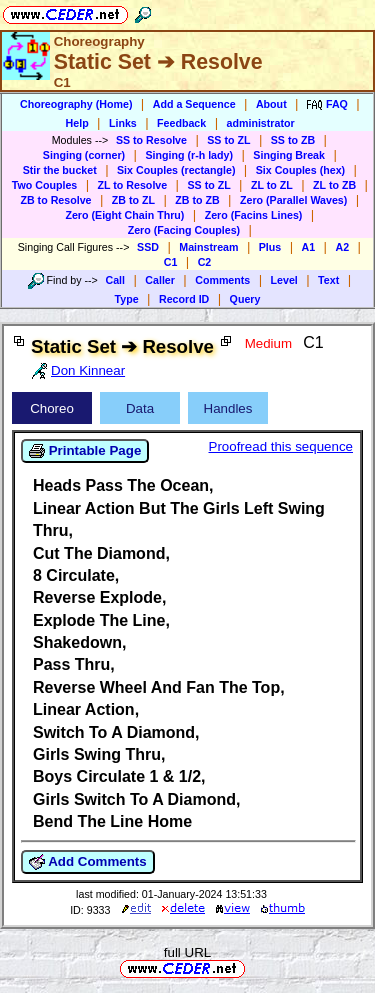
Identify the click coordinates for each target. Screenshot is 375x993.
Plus (270, 247)
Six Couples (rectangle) (176, 170)
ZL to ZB (334, 185)
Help (77, 123)
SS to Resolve (151, 140)
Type (127, 299)
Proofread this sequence (281, 446)
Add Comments (88, 862)
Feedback (181, 123)
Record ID (184, 299)
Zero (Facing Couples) (184, 230)
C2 (205, 262)
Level (284, 280)
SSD (148, 247)
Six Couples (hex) (300, 170)
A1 (309, 247)
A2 (342, 247)
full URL (187, 952)
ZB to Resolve (55, 200)
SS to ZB (293, 140)
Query (245, 299)
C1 (171, 262)
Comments (222, 280)
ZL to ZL (272, 185)
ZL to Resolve (133, 185)
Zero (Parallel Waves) (293, 200)
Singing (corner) (84, 155)
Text (328, 280)
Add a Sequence (194, 104)
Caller (160, 280)
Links (123, 123)
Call (115, 280)
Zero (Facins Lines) (254, 215)
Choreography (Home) (76, 104)
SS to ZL (228, 140)
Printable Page (85, 451)
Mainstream (208, 247)
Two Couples (45, 185)
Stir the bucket (60, 170)
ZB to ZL (133, 200)
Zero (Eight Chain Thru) (124, 215)
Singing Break (289, 155)
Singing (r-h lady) (189, 155)
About (271, 104)
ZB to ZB (197, 200)
